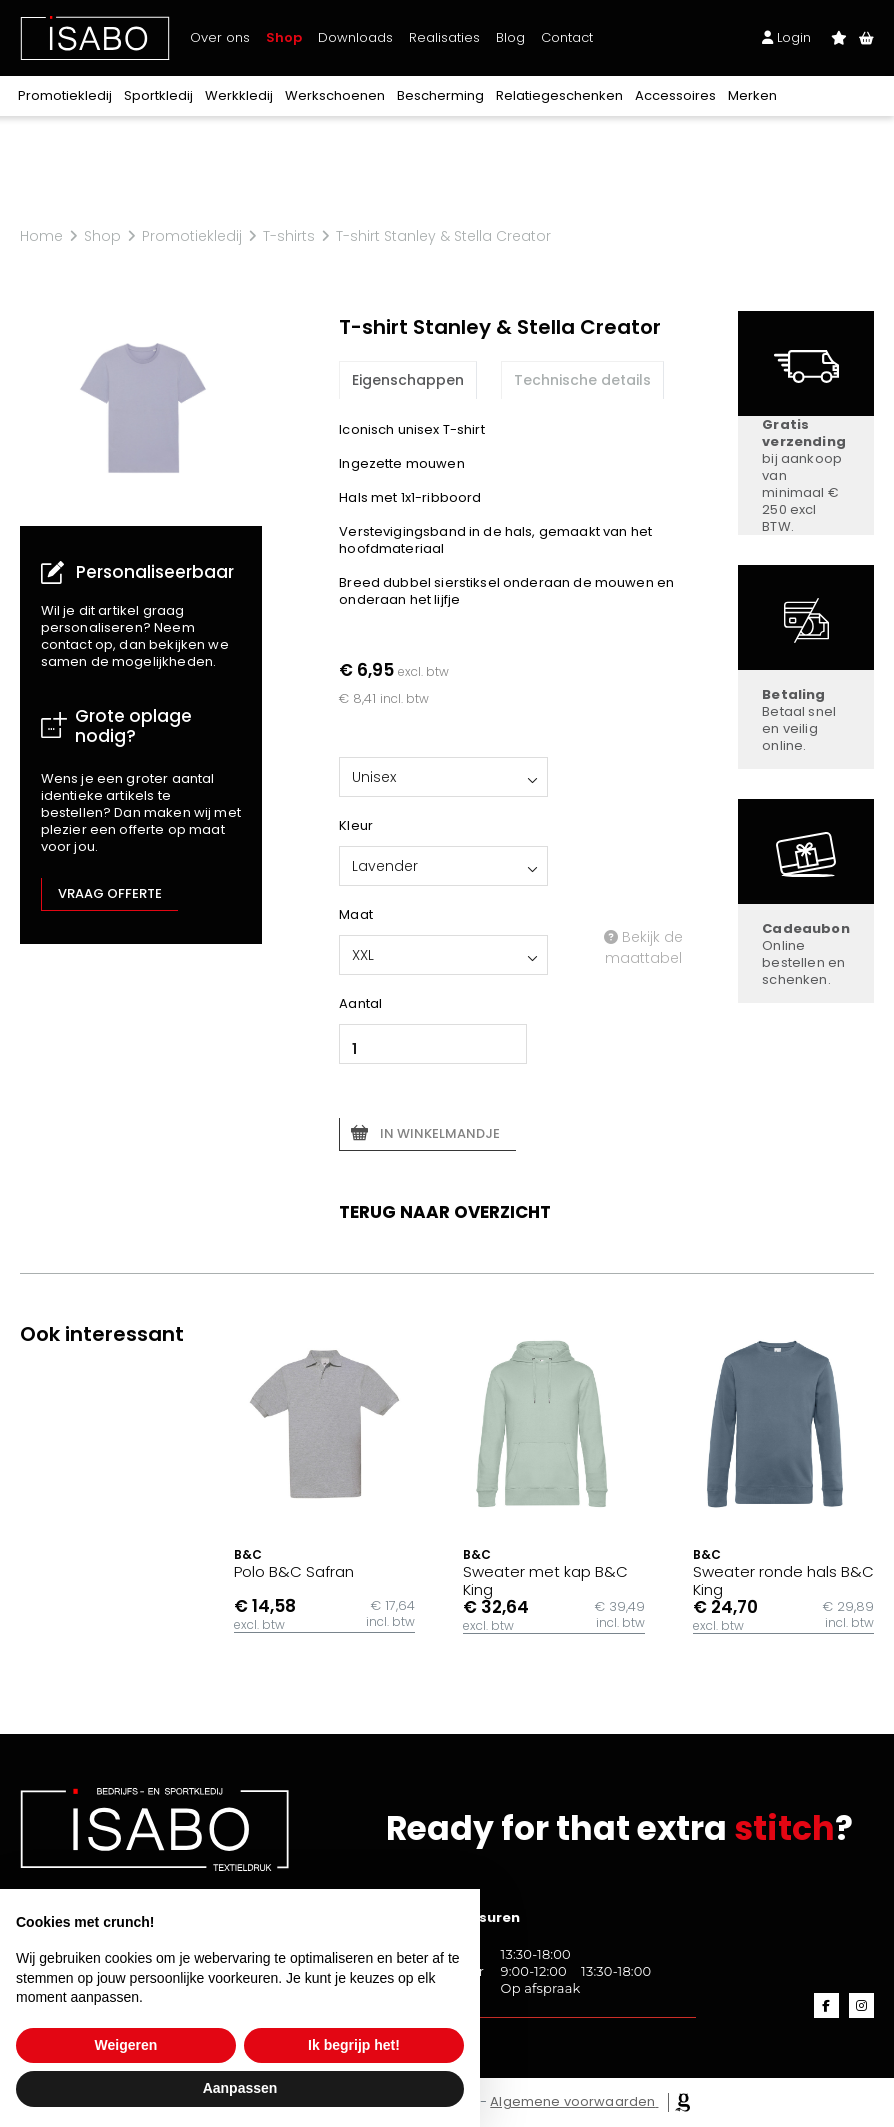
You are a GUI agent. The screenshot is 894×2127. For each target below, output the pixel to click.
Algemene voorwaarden (572, 2101)
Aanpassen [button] (240, 2088)
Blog (510, 37)
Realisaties (444, 37)
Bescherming (440, 95)
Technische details (582, 380)
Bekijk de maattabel (643, 947)
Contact (567, 37)
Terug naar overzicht (445, 1212)
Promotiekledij (65, 95)
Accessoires (675, 95)
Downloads (355, 37)
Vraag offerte (110, 893)
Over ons (220, 37)
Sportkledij (158, 95)
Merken (752, 95)
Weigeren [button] (126, 2045)
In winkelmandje (440, 1133)
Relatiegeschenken (559, 95)
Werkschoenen (335, 95)
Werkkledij (239, 95)
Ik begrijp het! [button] (354, 2045)
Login (786, 37)
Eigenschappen (408, 380)
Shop (284, 37)
